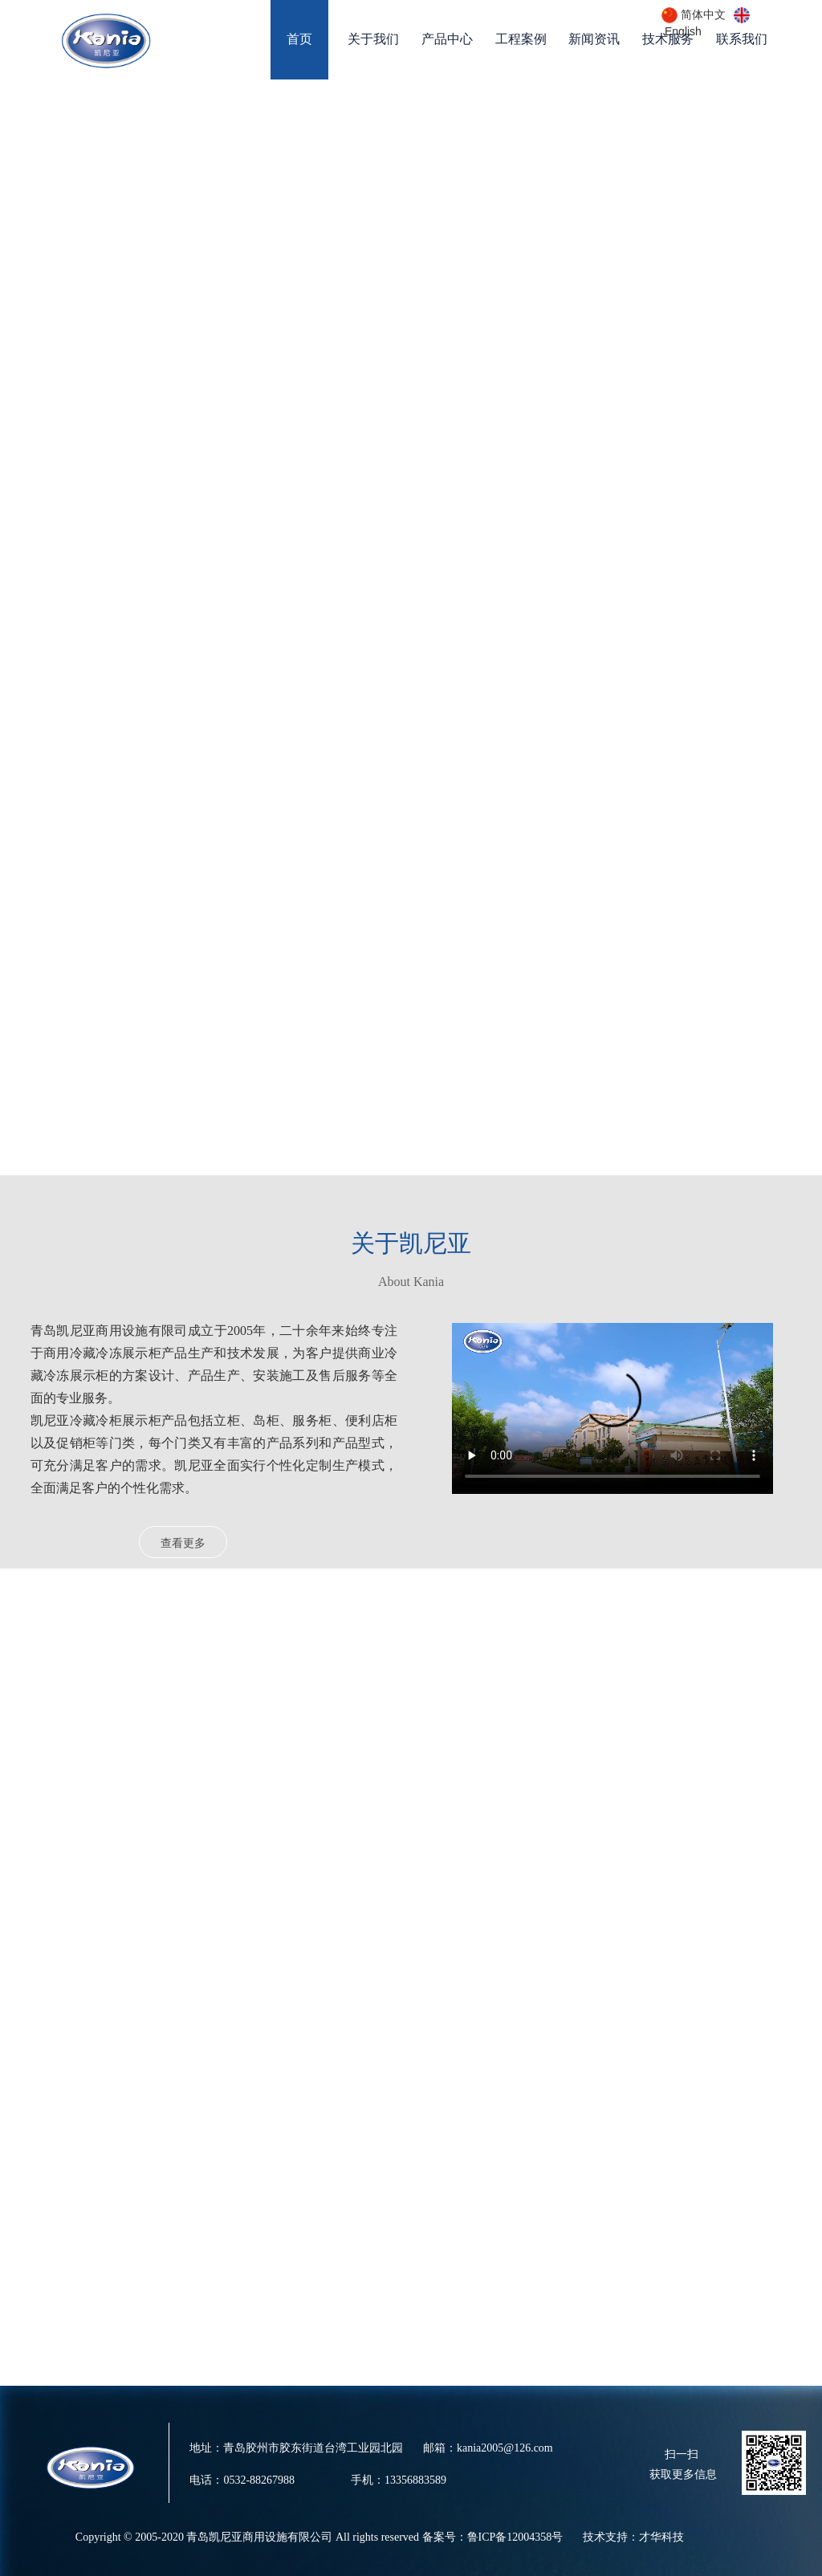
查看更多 (183, 1542)
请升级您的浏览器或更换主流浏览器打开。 (612, 1408)
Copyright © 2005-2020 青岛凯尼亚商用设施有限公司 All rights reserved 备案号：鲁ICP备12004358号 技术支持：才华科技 (379, 2537)
